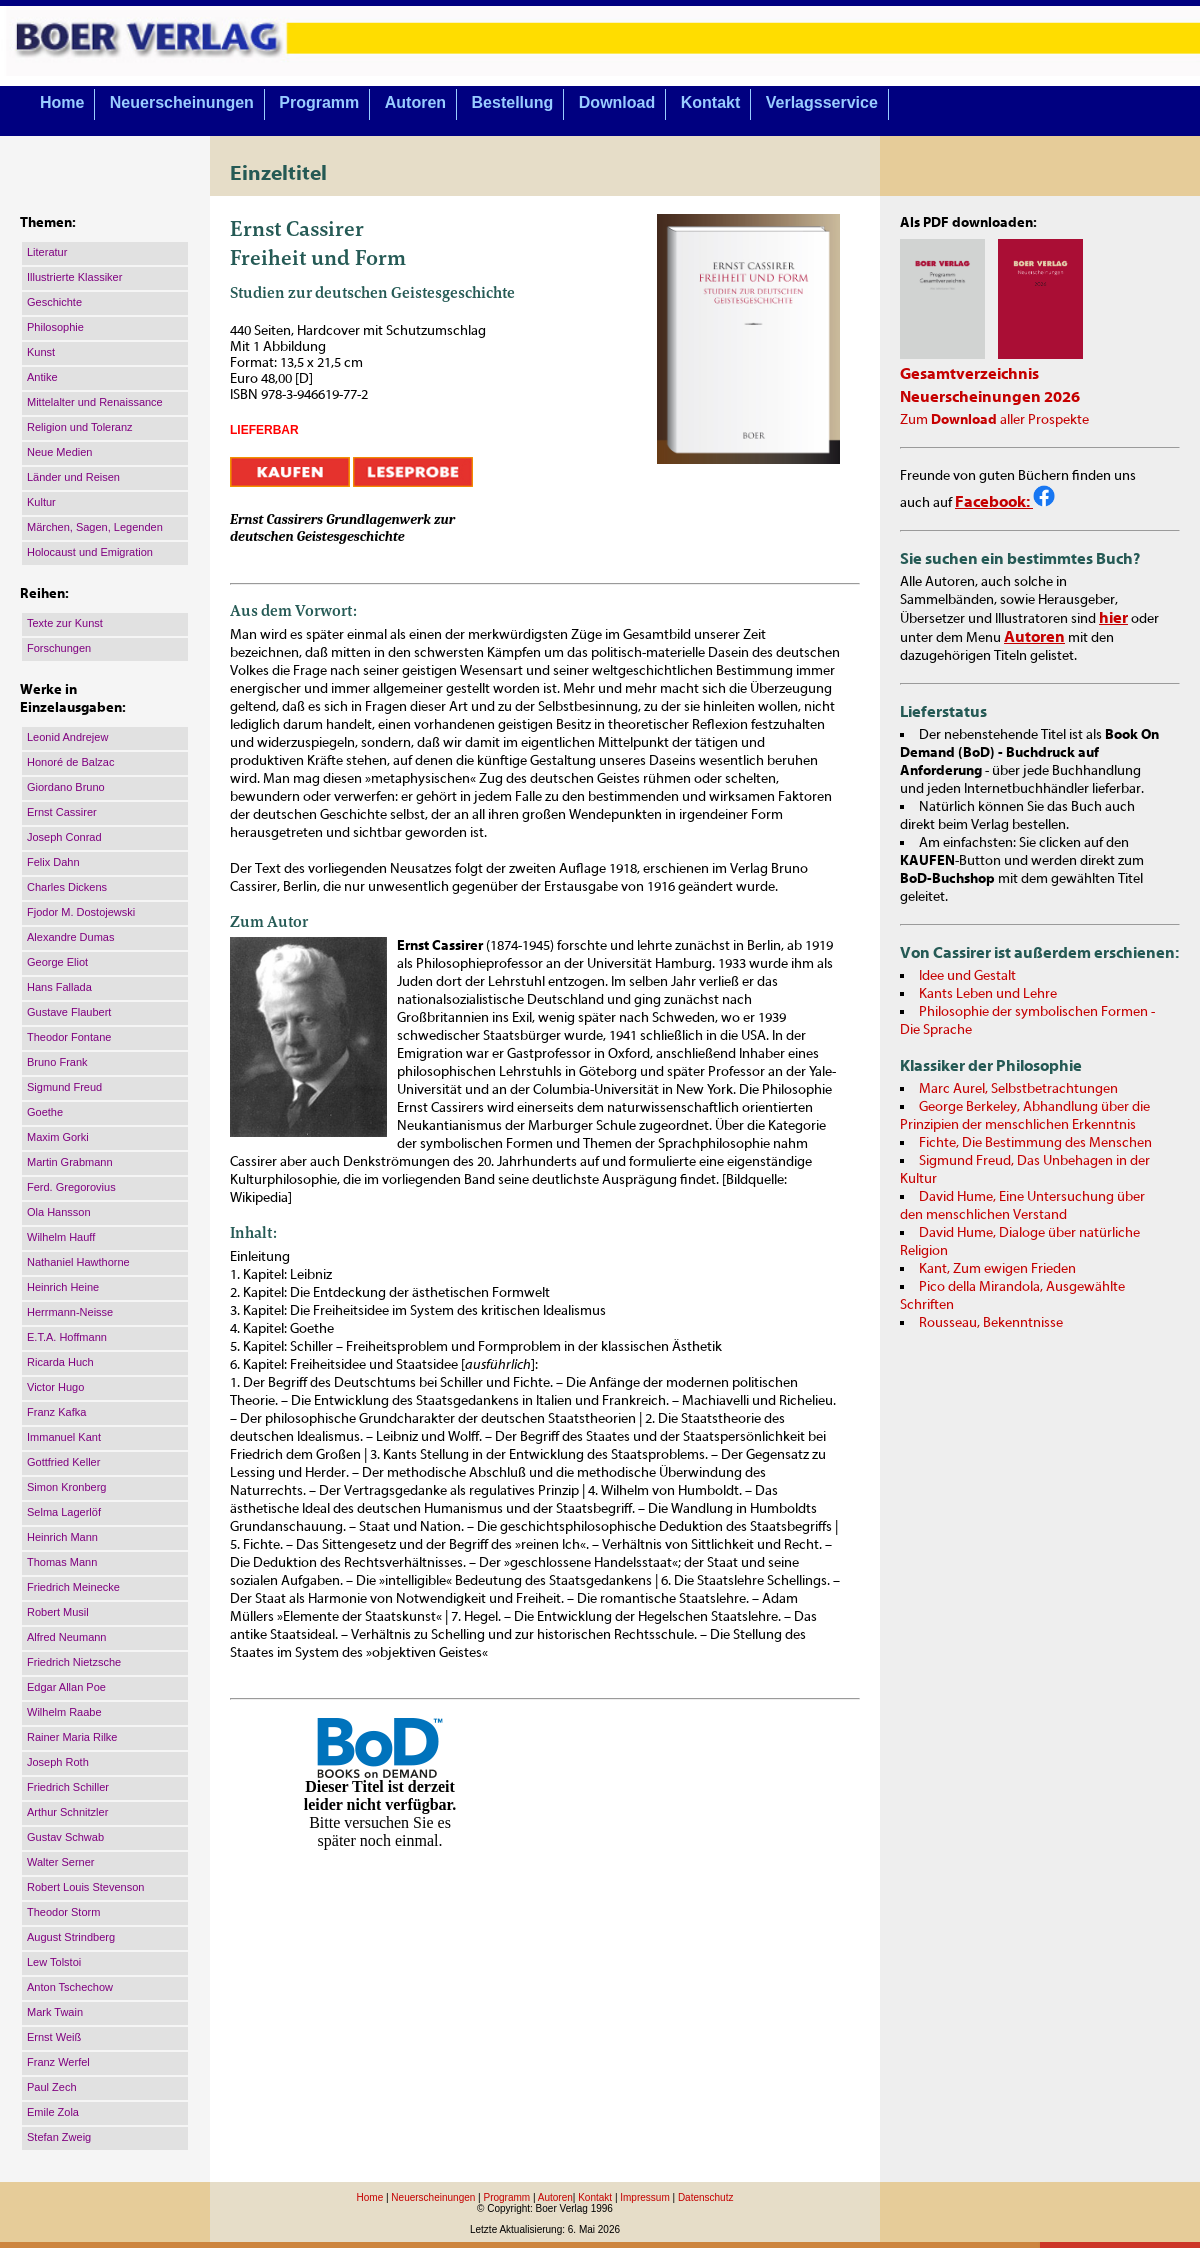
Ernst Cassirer (62, 812)
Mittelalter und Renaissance (95, 402)
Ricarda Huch (60, 1362)
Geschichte (54, 302)
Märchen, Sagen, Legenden (95, 527)
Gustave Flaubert (69, 1012)
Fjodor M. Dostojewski (81, 912)
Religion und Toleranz (80, 427)
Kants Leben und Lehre (988, 994)
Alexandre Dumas (70, 937)
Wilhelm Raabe (64, 1712)
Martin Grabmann (70, 1162)
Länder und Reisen (73, 477)
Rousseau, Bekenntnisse (991, 1323)
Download (617, 102)
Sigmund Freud (64, 1087)
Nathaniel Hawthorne (78, 1262)
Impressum (644, 2197)
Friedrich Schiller (68, 1787)
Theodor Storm (63, 1912)
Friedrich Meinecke (73, 1587)
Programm (319, 102)
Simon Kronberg (67, 1487)
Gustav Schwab (65, 1837)
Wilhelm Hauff (61, 1237)
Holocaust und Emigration (90, 552)
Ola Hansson (59, 1212)
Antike (42, 377)
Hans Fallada (59, 987)
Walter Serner (60, 1862)
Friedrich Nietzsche (74, 1662)
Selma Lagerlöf (64, 1512)
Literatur (47, 252)
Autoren (415, 102)
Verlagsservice (822, 102)
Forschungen (59, 648)
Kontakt (711, 102)
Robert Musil (58, 1612)
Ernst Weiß (54, 2037)
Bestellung (513, 102)
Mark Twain (55, 2012)
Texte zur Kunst (65, 623)
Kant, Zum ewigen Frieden (997, 1269)
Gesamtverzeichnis (969, 374)
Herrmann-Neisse (70, 1312)
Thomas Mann (62, 1562)
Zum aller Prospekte (994, 420)
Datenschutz (706, 2197)
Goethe (45, 1112)
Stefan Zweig (59, 2137)
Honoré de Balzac (70, 762)
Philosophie (55, 327)
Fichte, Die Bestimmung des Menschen (1035, 1143)
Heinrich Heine (63, 1287)
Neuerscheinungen (182, 102)
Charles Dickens (67, 887)
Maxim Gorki (58, 1137)
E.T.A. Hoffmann (67, 1337)
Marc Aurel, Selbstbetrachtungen (1018, 1089)
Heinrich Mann (62, 1537)
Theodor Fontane (69, 1037)
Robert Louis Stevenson (85, 1887)
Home (62, 102)
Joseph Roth (58, 1762)
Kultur (41, 502)
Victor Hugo (55, 1387)
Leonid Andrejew (67, 737)
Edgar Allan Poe (66, 1687)
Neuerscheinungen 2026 (990, 397)
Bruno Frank (57, 1062)
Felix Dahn (53, 862)
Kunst (41, 352)
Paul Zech (52, 2087)
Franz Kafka (56, 1412)
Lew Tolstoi (54, 1962)
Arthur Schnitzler (67, 1812)
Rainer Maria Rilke (72, 1737)
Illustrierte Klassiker (74, 277)
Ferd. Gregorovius (71, 1187)
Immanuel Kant (64, 1437)
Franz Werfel (58, 2062)
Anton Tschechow (70, 1987)
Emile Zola (53, 2112)
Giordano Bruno (66, 787)
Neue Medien (59, 452)
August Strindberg (71, 1937)
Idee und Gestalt (967, 976)
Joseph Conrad (64, 837)
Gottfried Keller (63, 1462)
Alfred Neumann (67, 1637)
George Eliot (57, 962)
